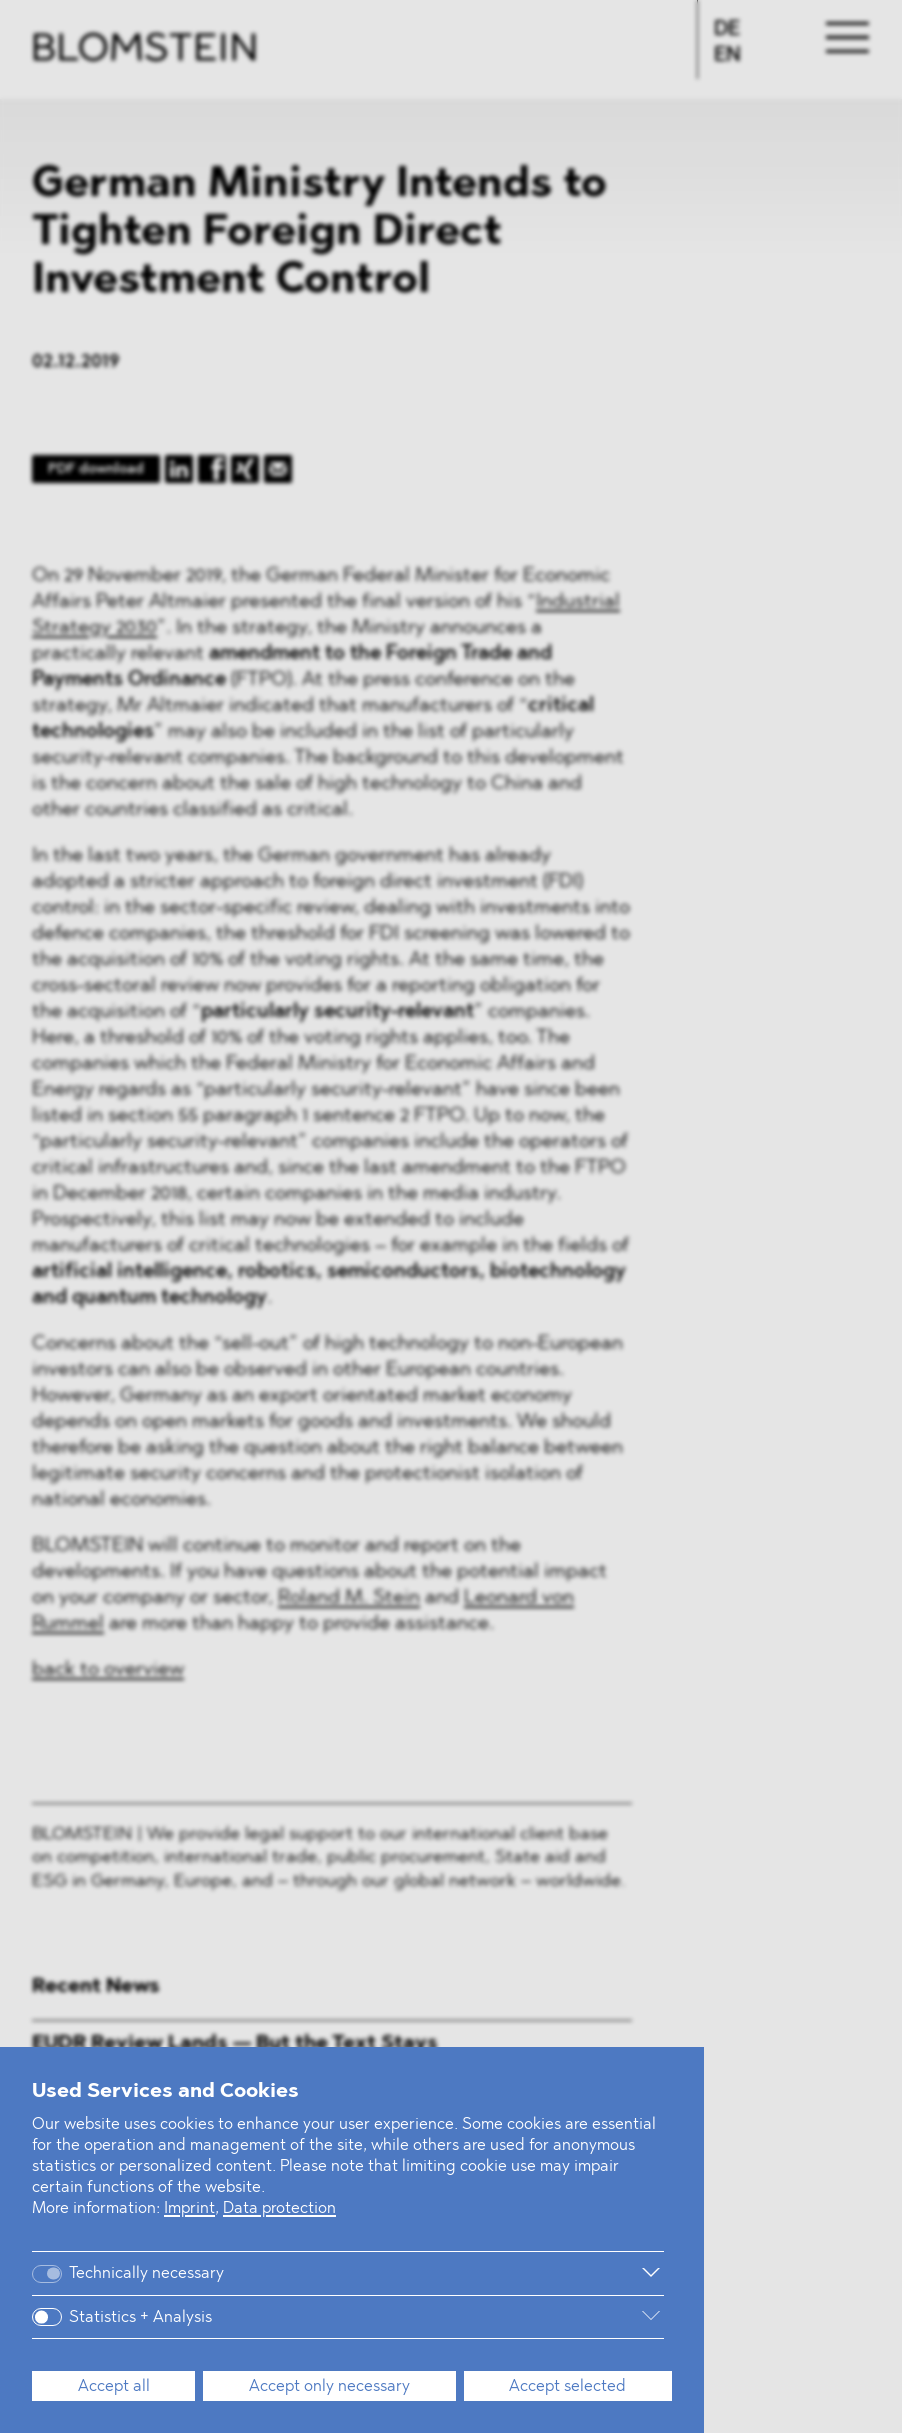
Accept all (114, 2387)
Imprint (189, 2209)
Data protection (279, 2209)
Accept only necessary (329, 2387)
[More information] (460, 2273)
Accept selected (567, 2387)
